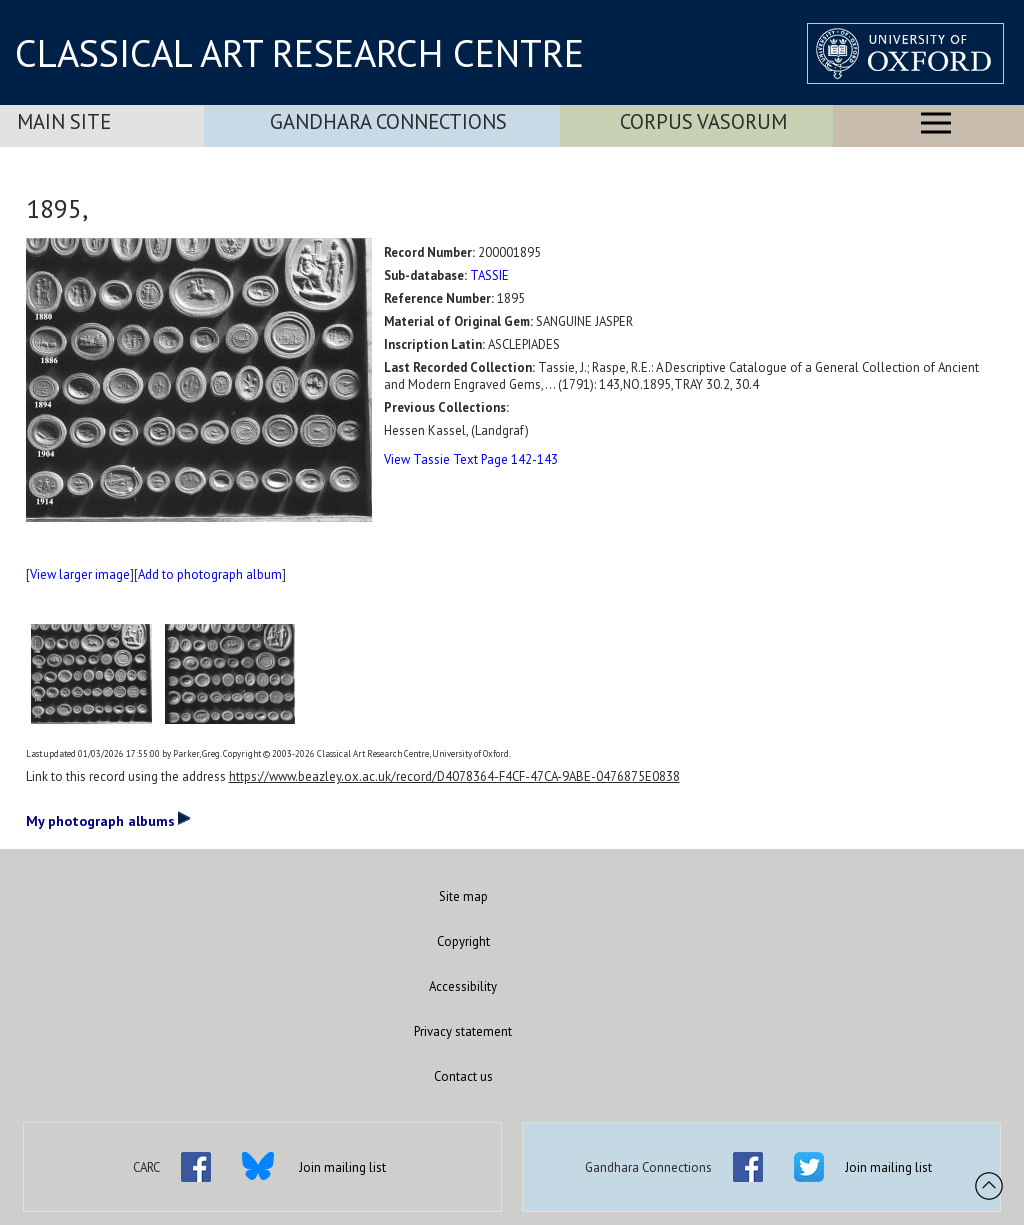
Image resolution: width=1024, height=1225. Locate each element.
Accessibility (463, 986)
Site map (463, 896)
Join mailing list (342, 1167)
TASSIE (489, 275)
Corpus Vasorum (703, 121)
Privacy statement (463, 1031)
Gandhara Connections (388, 121)
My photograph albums (108, 820)
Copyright (463, 941)
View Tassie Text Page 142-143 (471, 459)
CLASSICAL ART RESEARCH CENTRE (299, 53)
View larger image (80, 574)
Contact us (463, 1076)
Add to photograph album (210, 574)
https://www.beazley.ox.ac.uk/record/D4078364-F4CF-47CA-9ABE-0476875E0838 (454, 776)
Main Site (64, 121)
